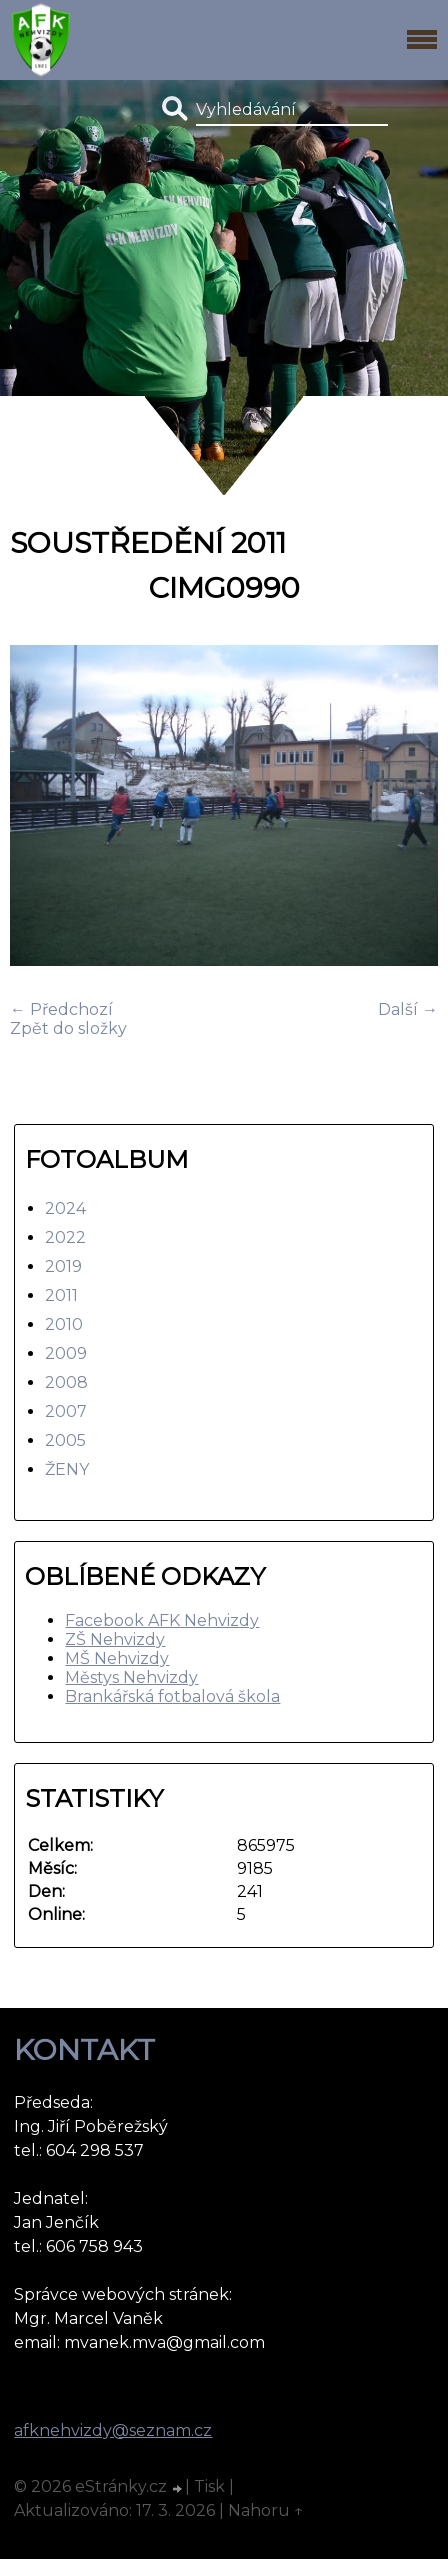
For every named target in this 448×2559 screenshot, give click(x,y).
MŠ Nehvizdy (117, 1658)
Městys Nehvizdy (131, 1677)
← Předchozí (61, 1009)
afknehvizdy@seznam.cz (113, 2430)
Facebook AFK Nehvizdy (162, 1620)
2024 (65, 1208)
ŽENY (67, 1469)
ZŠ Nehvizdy (115, 1639)
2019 (63, 1266)
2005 (65, 1440)
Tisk (209, 2486)
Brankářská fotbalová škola (172, 1696)
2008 (66, 1382)
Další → (408, 1009)
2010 (64, 1324)
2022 (65, 1237)
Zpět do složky (68, 1028)
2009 (66, 1353)
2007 (66, 1411)
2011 (61, 1295)
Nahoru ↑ (266, 2510)
